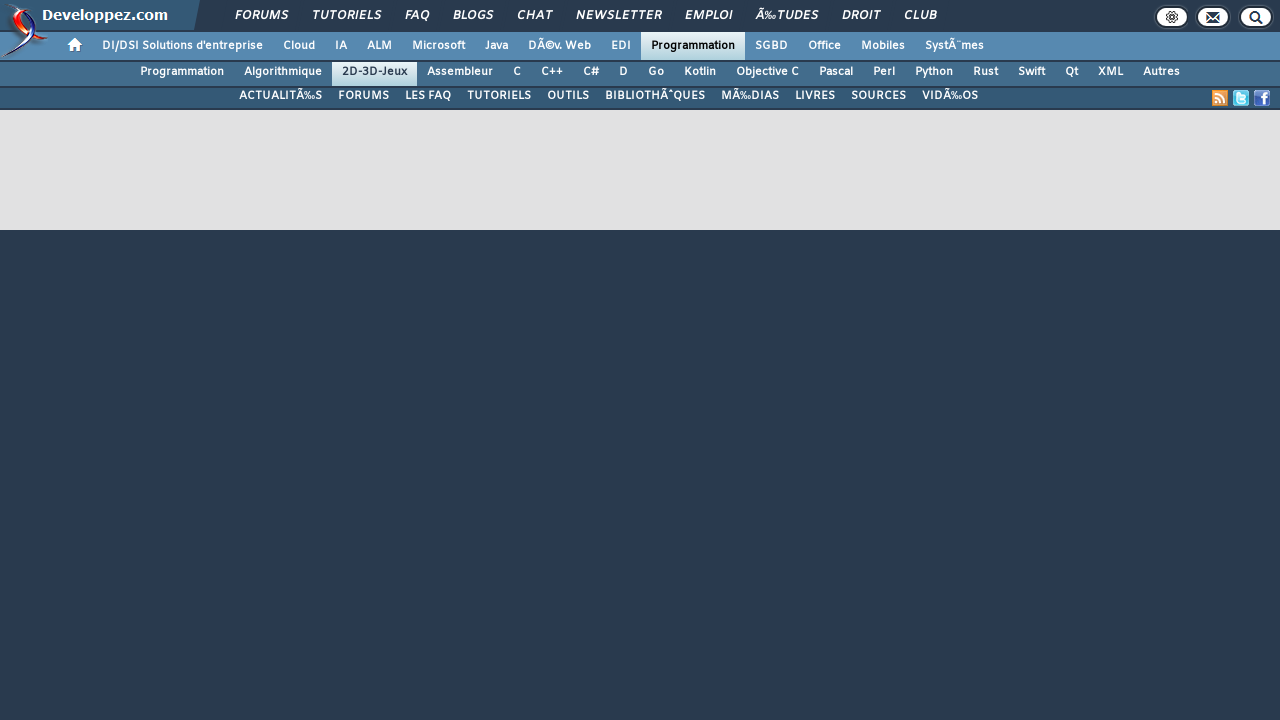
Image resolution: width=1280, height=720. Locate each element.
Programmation (693, 46)
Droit (861, 16)
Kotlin (700, 72)
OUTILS (568, 96)
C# (591, 72)
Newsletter (618, 16)
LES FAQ (428, 96)
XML (1110, 72)
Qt (1071, 72)
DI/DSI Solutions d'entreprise (182, 46)
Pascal (836, 72)
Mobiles (883, 46)
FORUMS (363, 96)
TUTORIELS (499, 96)
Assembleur (460, 72)
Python (934, 72)
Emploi (708, 16)
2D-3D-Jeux (374, 72)
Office (824, 46)
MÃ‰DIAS (750, 96)
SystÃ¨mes (954, 46)
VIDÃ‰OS (950, 96)
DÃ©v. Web (559, 46)
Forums (261, 16)
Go (656, 72)
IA (341, 46)
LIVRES (815, 96)
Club (920, 16)
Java (496, 46)
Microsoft (438, 46)
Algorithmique (283, 72)
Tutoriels (346, 16)
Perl (884, 72)
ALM (379, 46)
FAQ (417, 16)
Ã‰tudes (787, 16)
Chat (534, 16)
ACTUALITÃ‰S (280, 96)
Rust (985, 72)
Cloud (299, 46)
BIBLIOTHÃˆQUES (655, 96)
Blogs (473, 16)
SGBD (771, 46)
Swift (1031, 72)
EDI (621, 46)
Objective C (767, 72)
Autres (1161, 72)
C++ (552, 72)
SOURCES (878, 96)
